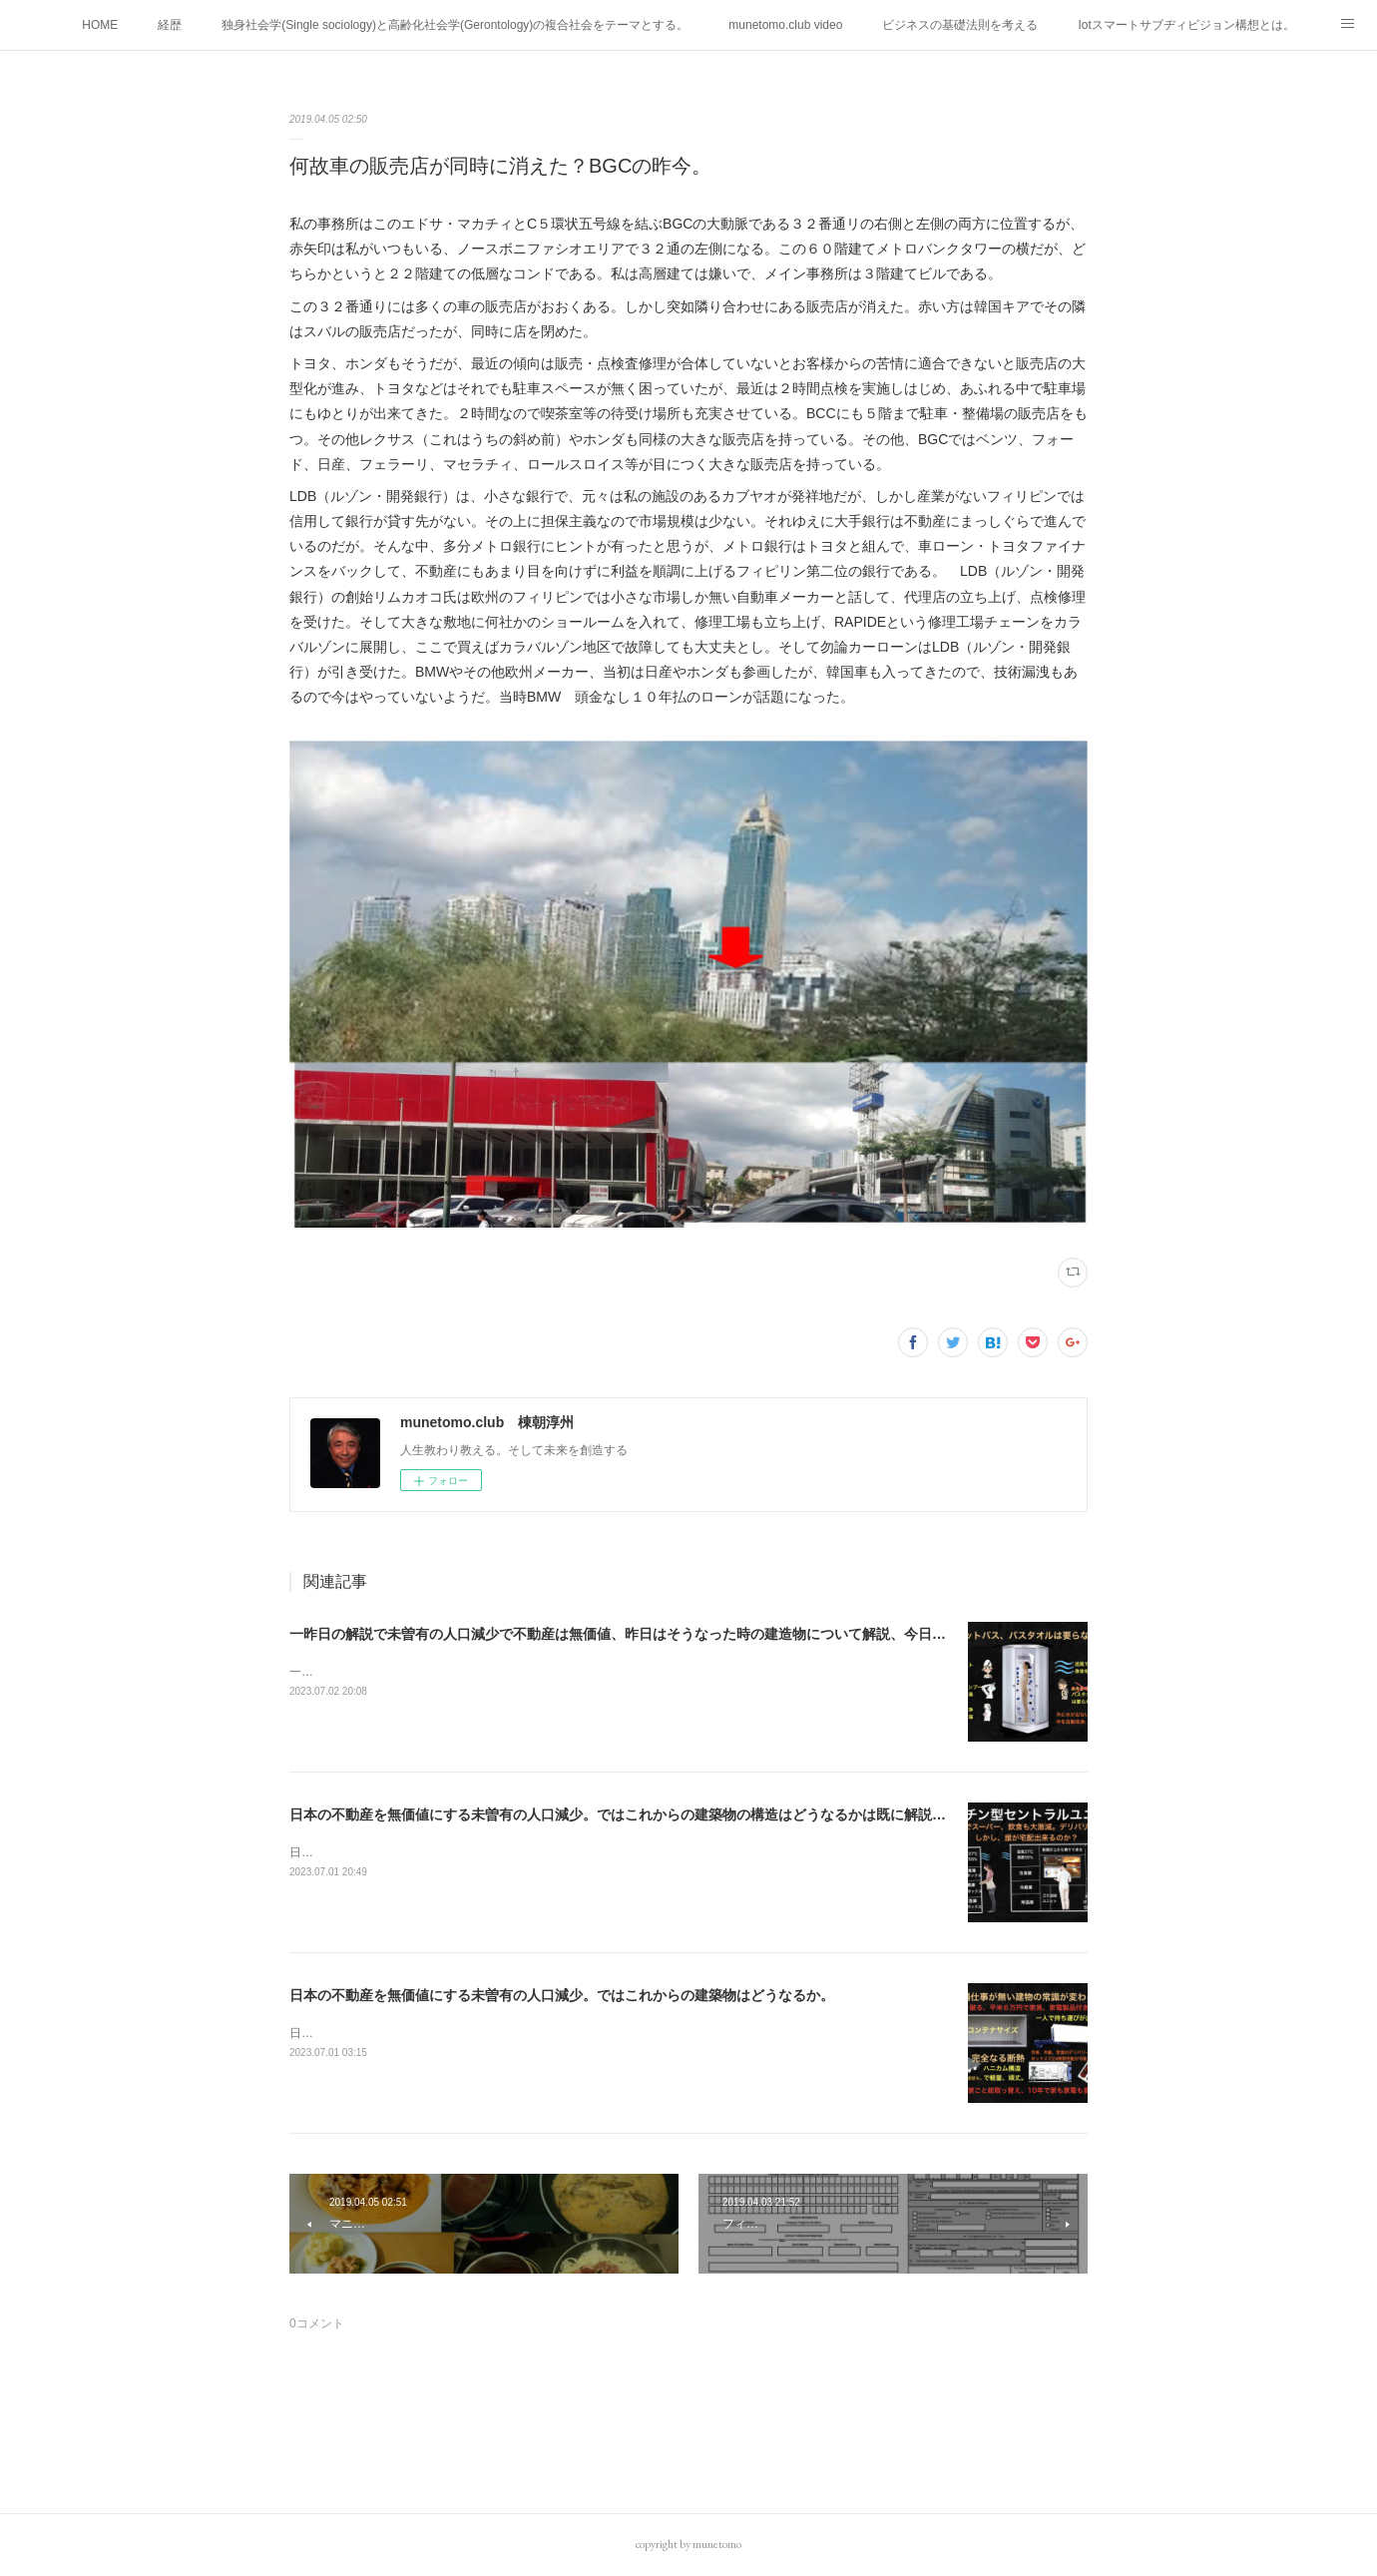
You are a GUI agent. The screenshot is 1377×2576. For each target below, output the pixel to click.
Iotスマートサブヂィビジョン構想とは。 (1186, 25)
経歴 (170, 25)
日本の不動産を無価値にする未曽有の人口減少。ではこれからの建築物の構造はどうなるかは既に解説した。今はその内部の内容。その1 (719, 1814)
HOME (100, 25)
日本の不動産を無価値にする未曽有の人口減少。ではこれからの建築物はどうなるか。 (561, 1995)
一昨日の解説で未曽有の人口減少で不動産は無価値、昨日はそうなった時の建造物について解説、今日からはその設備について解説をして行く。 (743, 1634)
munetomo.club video (785, 25)
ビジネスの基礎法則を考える (960, 25)
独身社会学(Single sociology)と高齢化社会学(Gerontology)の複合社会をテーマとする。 (455, 25)
